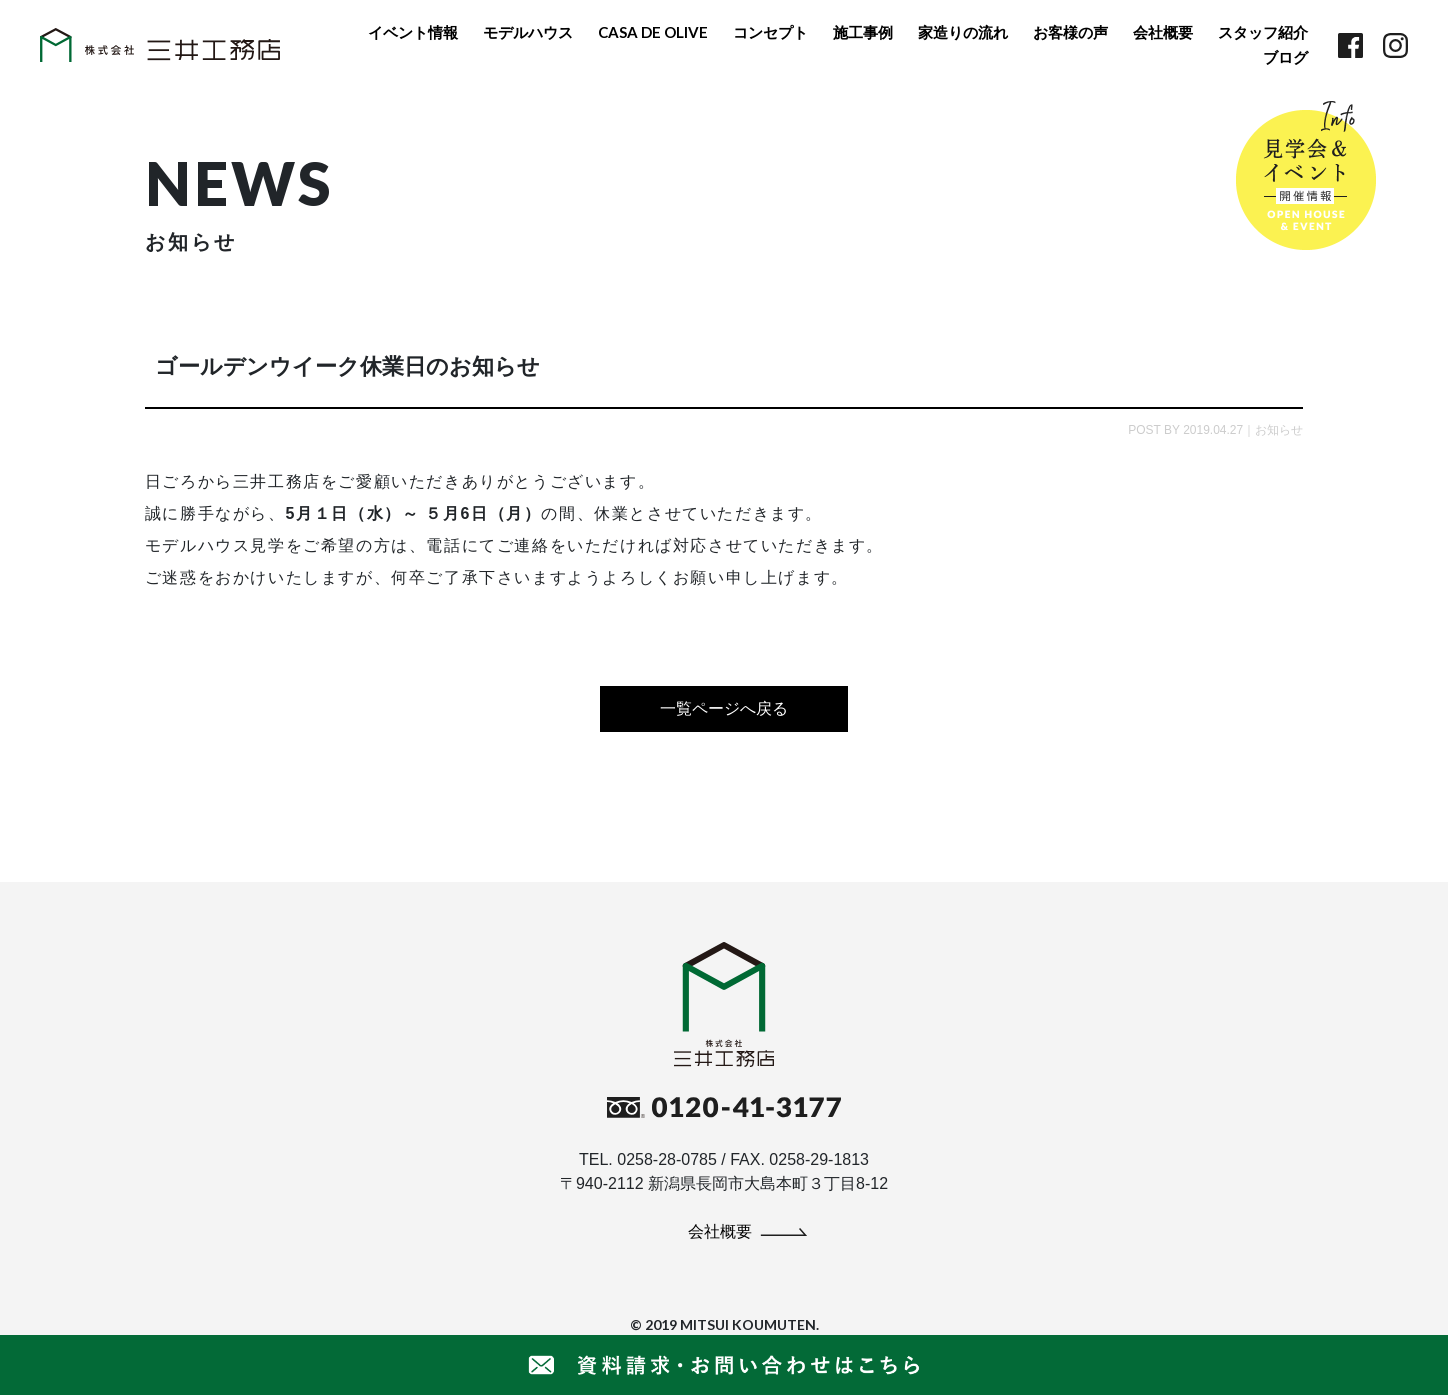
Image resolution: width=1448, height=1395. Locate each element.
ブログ (1285, 57)
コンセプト (770, 32)
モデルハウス (528, 32)
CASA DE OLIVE (653, 32)
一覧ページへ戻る (724, 708)
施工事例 (863, 32)
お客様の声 (1070, 32)
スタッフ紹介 (1263, 32)
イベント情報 (413, 32)
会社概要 (1163, 32)
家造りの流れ (963, 32)
